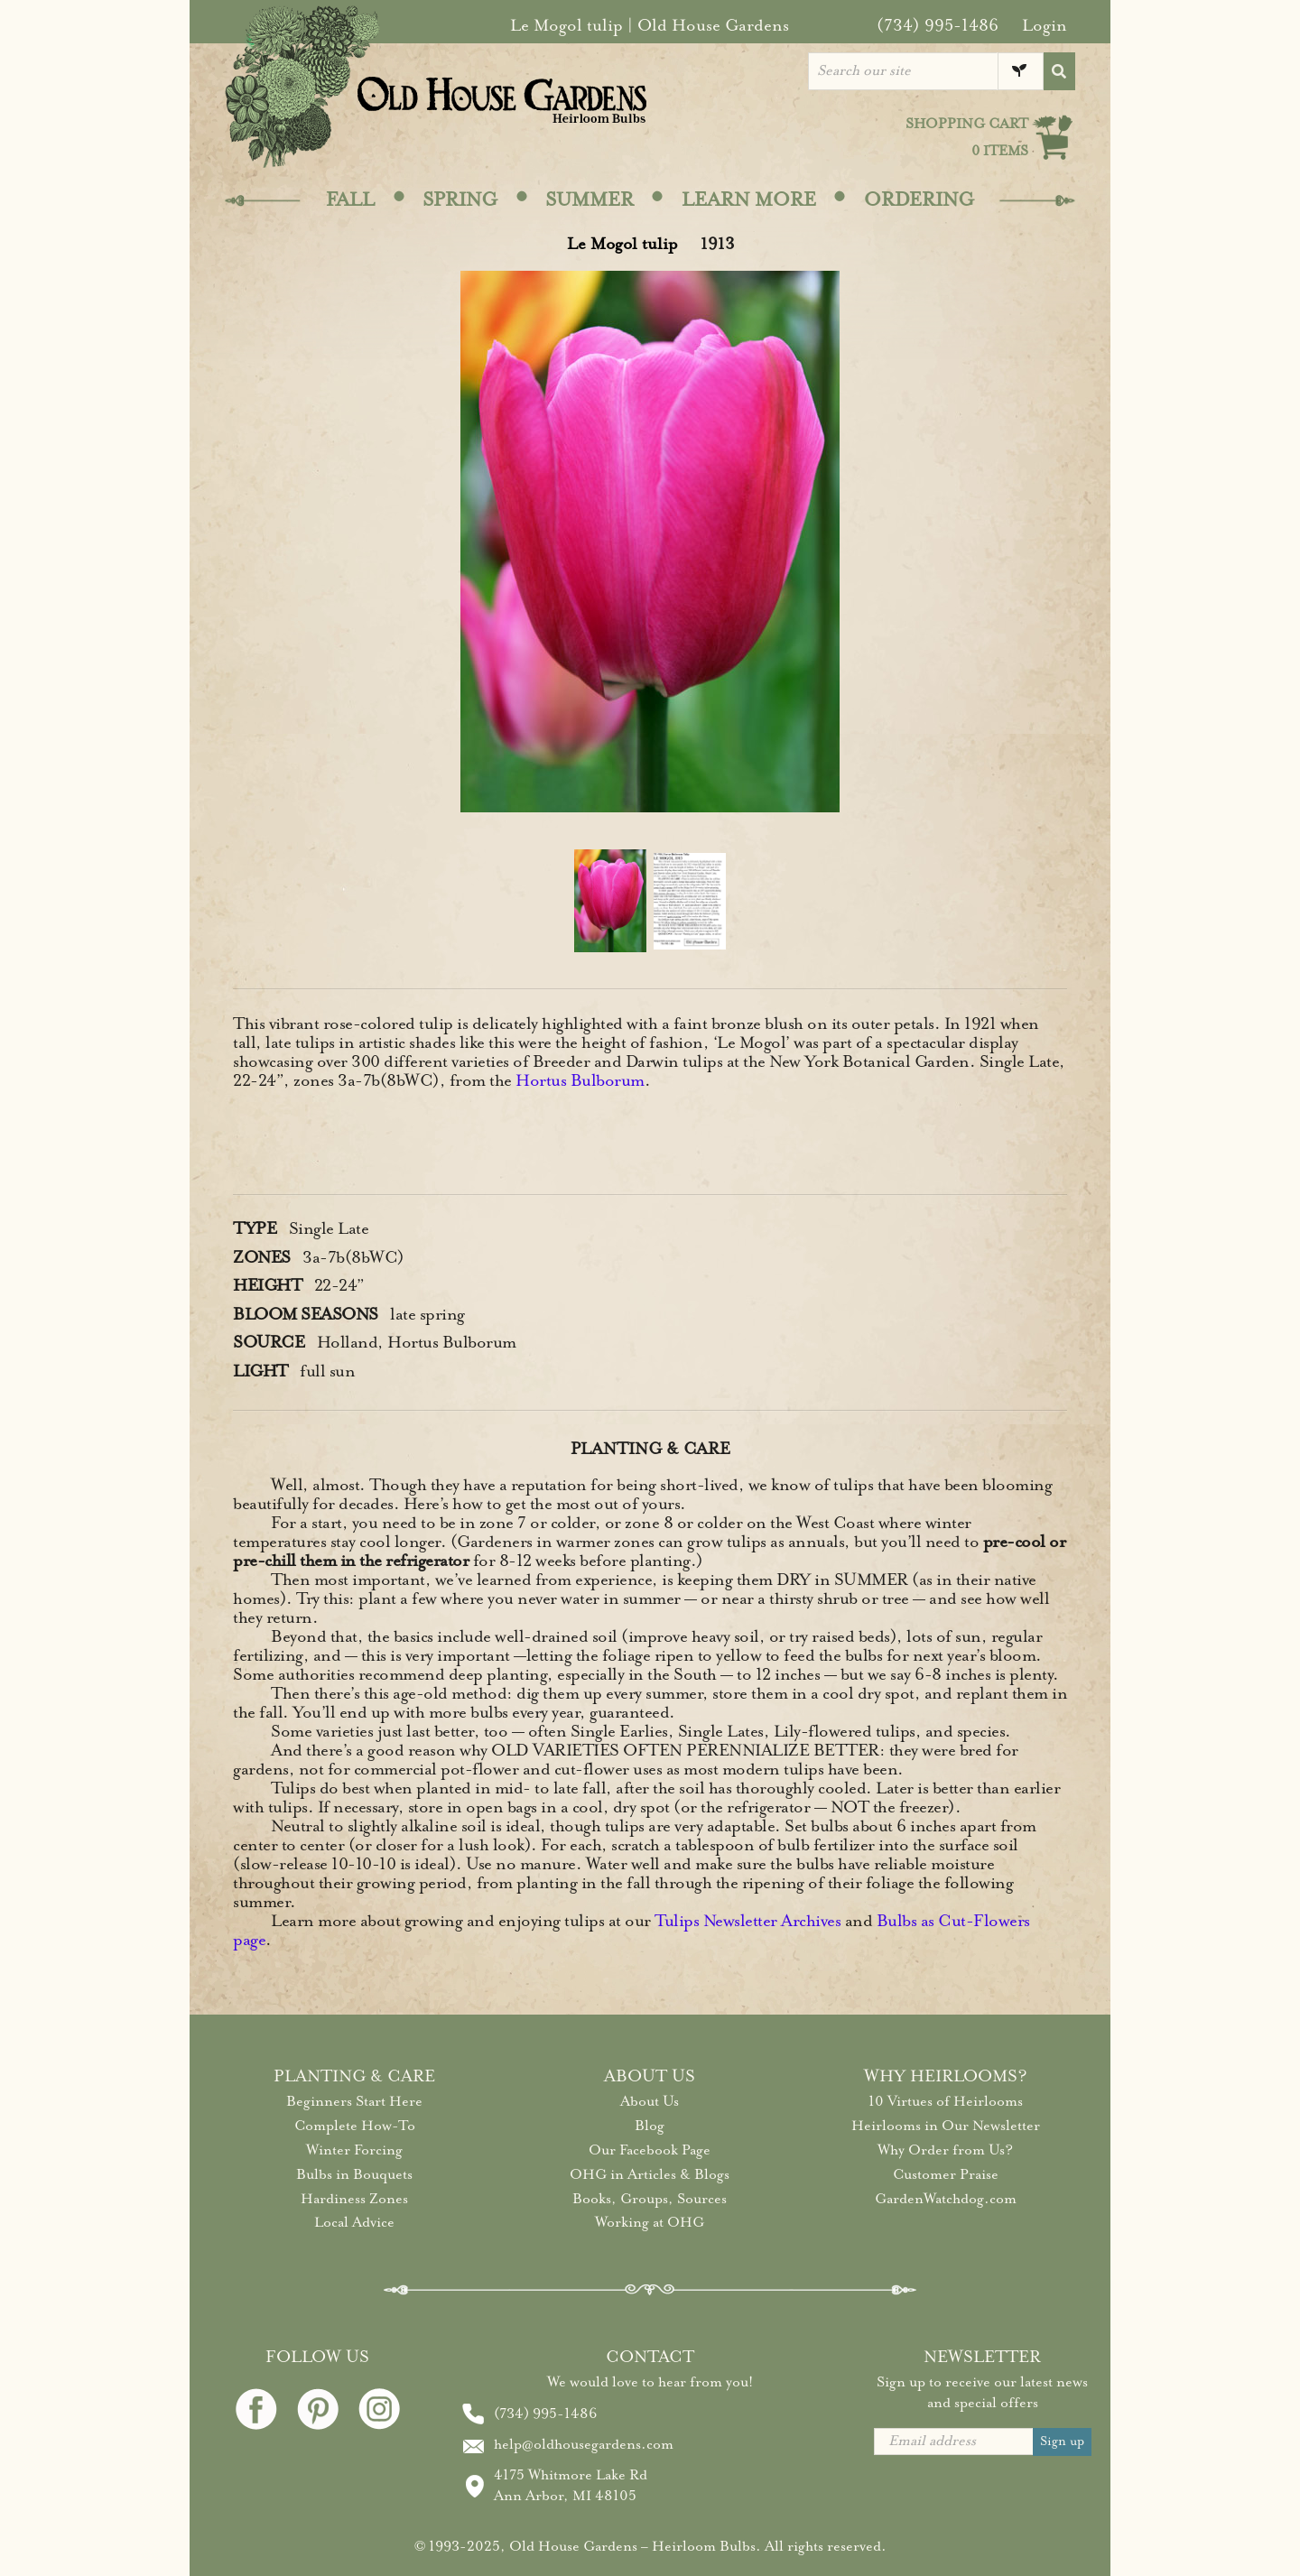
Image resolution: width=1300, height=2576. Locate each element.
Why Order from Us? (945, 2150)
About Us (649, 2101)
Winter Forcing (354, 2150)
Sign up (1062, 2441)
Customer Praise (945, 2174)
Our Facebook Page (649, 2150)
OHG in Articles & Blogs (649, 2174)
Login (1044, 25)
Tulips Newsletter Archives (747, 1921)
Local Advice (354, 2222)
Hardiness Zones (354, 2199)
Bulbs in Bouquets (354, 2174)
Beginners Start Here (354, 2101)
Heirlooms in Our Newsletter (945, 2126)
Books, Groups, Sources (649, 2199)
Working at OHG (649, 2222)
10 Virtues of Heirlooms (945, 2101)
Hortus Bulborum (580, 1080)
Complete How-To (354, 2126)
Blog (649, 2126)
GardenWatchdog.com (946, 2199)
